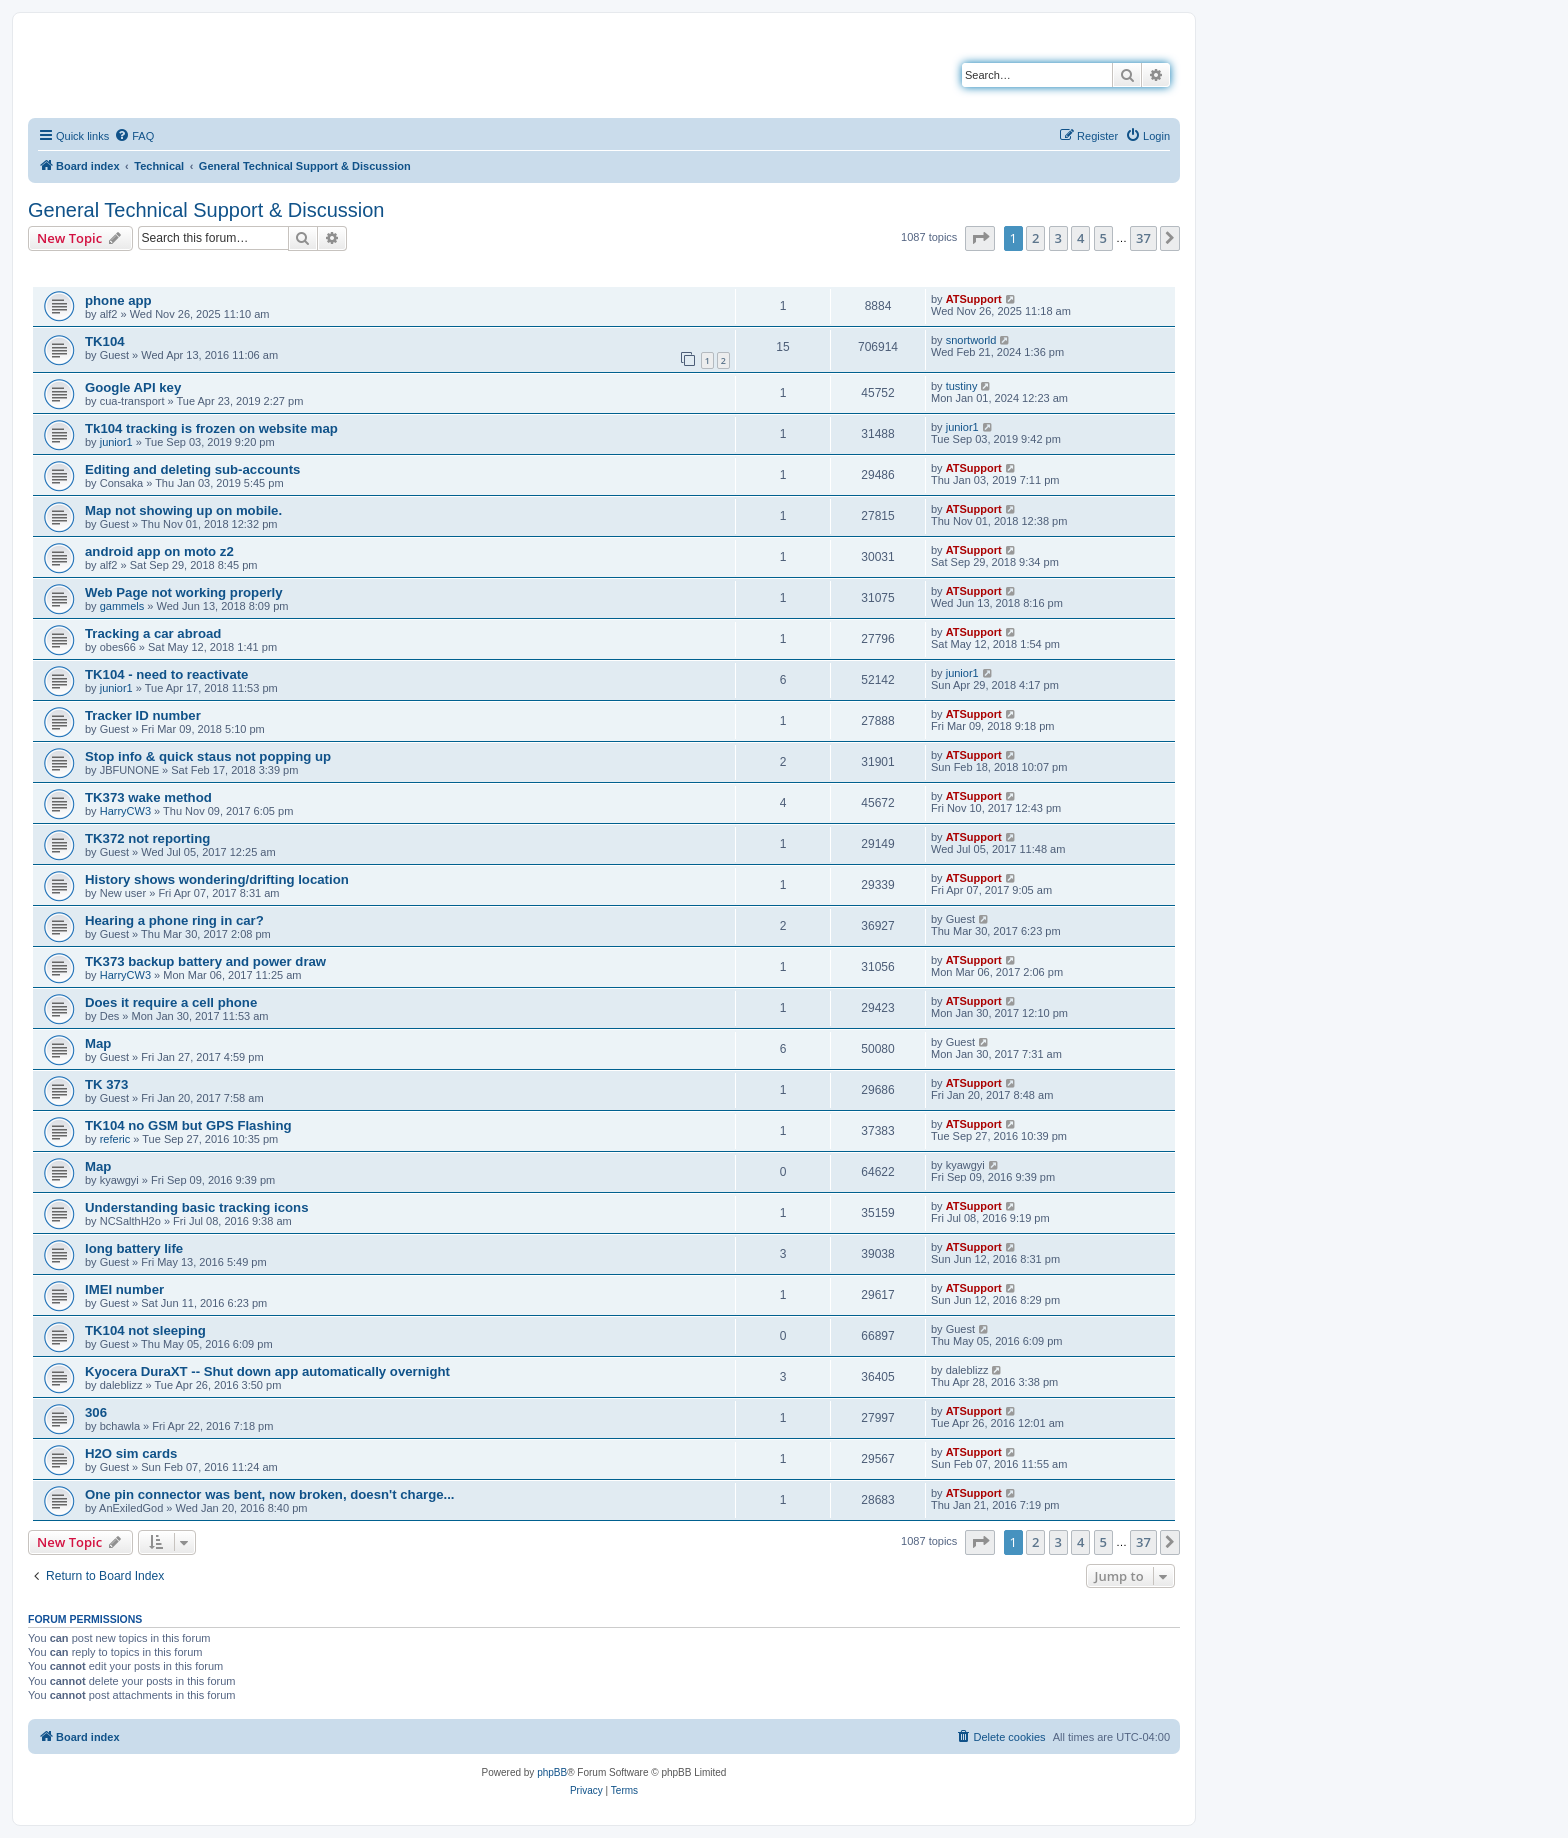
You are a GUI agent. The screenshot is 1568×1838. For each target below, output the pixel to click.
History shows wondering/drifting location (217, 879)
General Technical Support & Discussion (206, 210)
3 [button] (1058, 238)
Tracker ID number (143, 715)
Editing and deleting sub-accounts (192, 469)
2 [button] (1035, 238)
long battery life (134, 1248)
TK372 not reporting (147, 838)
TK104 (105, 341)
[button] (980, 238)
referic (115, 1139)
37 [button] (1143, 238)
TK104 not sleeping (145, 1330)
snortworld (971, 340)
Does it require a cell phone (171, 1002)
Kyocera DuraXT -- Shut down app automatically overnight (267, 1371)
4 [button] (1080, 238)
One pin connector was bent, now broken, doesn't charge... (270, 1494)
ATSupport (974, 299)
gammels (122, 606)
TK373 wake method (148, 797)
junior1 (116, 442)
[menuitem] (134, 136)
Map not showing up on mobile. (183, 510)
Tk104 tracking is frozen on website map (211, 428)
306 (96, 1412)
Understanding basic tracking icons (197, 1207)
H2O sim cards (131, 1453)
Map (98, 1043)
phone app (118, 300)
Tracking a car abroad (153, 633)
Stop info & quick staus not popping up (208, 756)
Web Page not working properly (184, 592)
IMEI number (124, 1289)
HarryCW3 (125, 811)
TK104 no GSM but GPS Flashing (188, 1125)
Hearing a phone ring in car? (174, 920)
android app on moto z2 (159, 551)
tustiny (962, 386)
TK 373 (106, 1084)
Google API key (133, 387)
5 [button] (1103, 238)
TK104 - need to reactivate (166, 674)
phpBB (552, 1772)
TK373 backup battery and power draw (205, 961)
